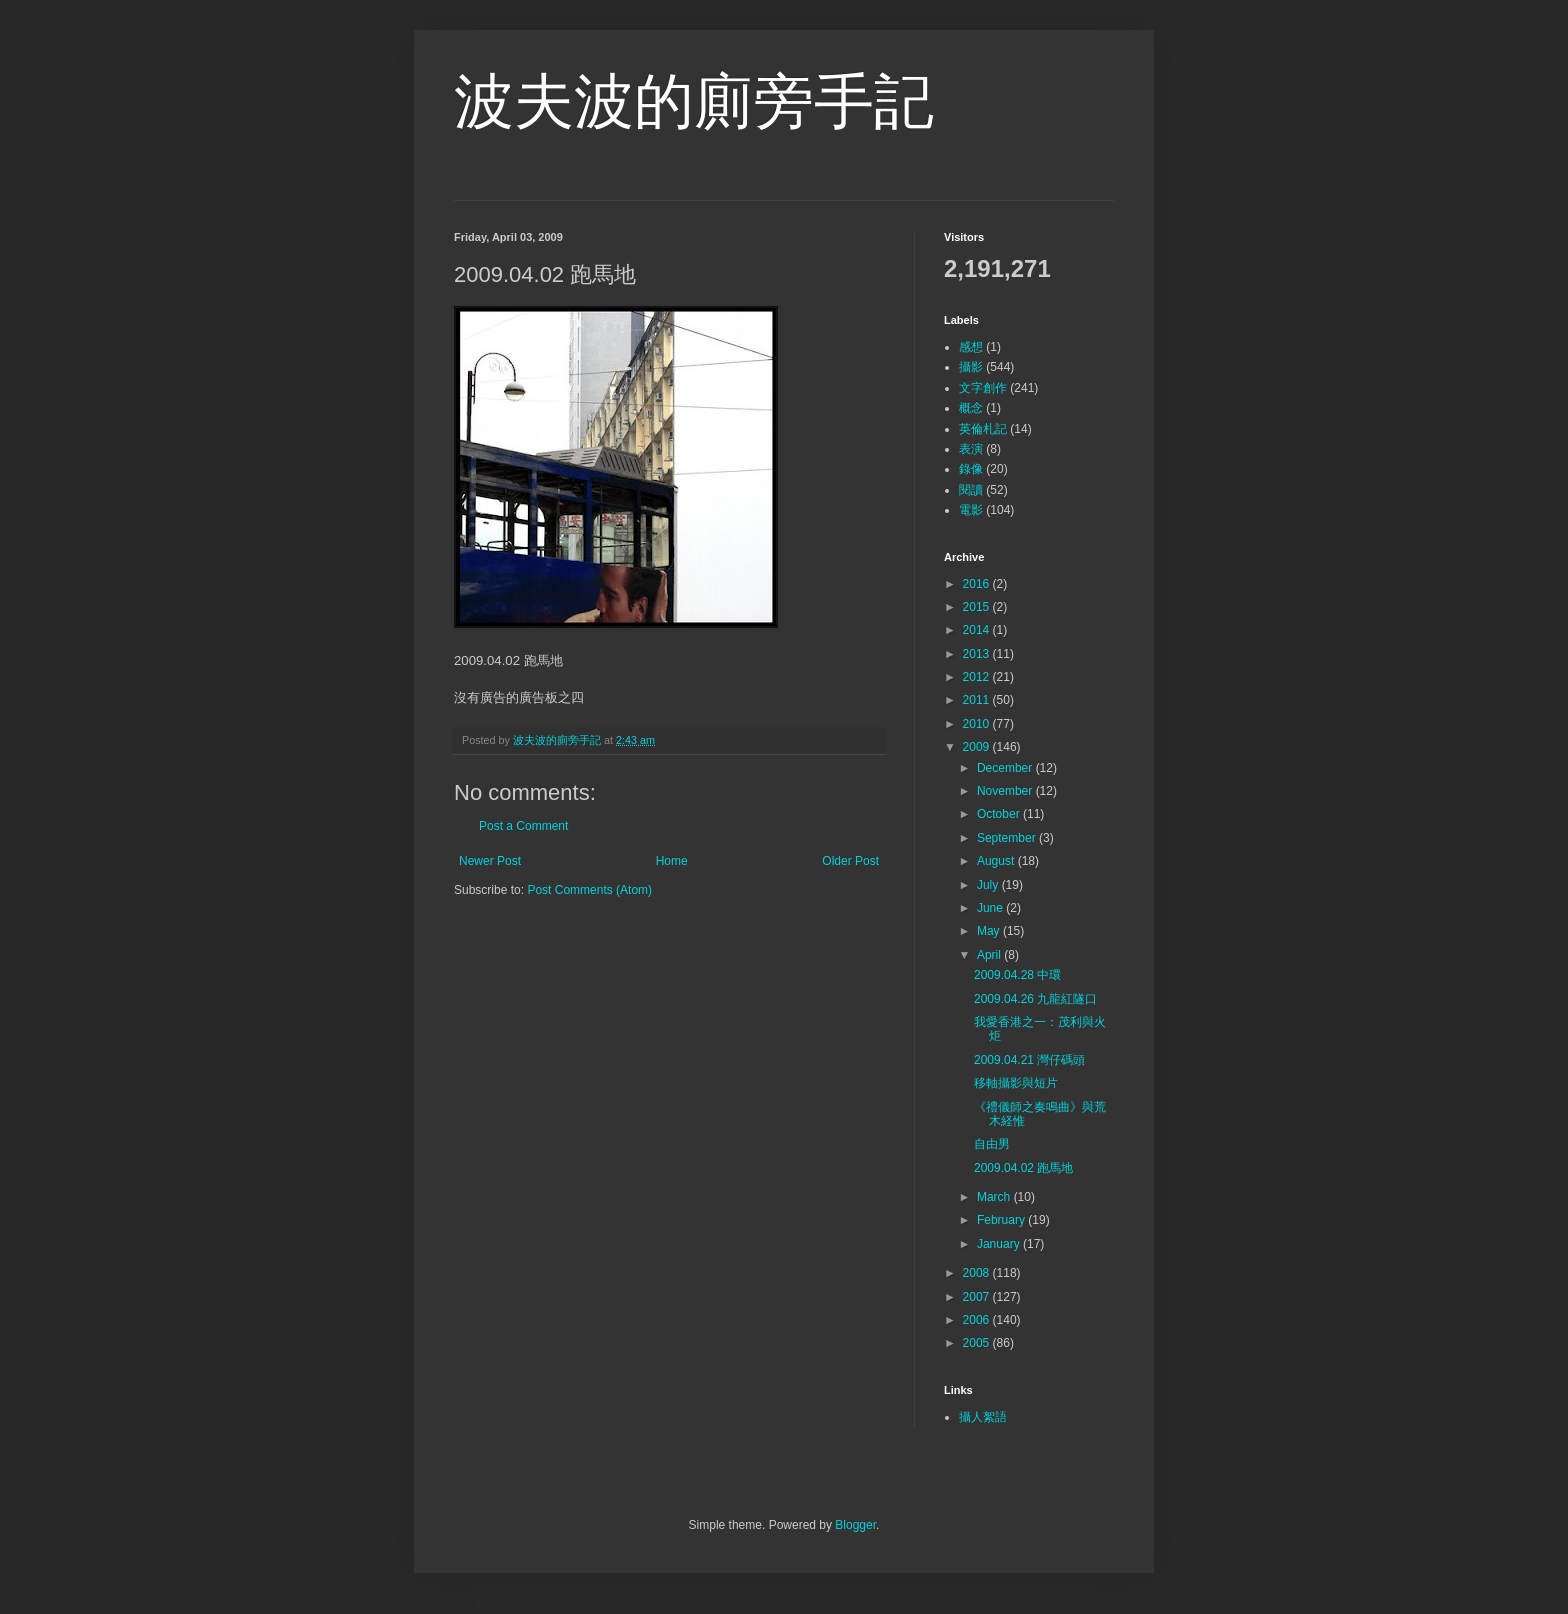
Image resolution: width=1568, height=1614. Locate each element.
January (1000, 1244)
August (997, 861)
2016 (978, 584)
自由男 (992, 1144)
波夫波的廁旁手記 (694, 101)
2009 (978, 747)
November (1006, 791)
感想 (971, 347)
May (990, 931)
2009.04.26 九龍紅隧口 (1035, 999)
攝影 (971, 367)
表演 (971, 449)
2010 (978, 724)
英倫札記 (983, 429)
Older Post (850, 861)
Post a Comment (523, 826)
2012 (978, 677)
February (1002, 1220)
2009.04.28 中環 (1017, 975)
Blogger (855, 1525)
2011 (978, 700)
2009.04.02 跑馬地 (1023, 1168)
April (990, 955)
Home (672, 861)
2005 (978, 1343)
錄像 (971, 469)
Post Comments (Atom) (589, 890)
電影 (971, 510)
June (991, 908)
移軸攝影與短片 (1016, 1083)
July (989, 885)
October (1000, 814)
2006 (978, 1320)
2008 (978, 1273)
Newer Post (490, 861)
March (995, 1197)
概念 (971, 408)
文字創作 (983, 388)
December (1006, 768)
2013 (978, 654)
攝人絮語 (983, 1417)
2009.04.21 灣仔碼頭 (1029, 1060)
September (1008, 838)
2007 (978, 1297)
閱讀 (971, 490)
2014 (978, 630)
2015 (978, 607)
